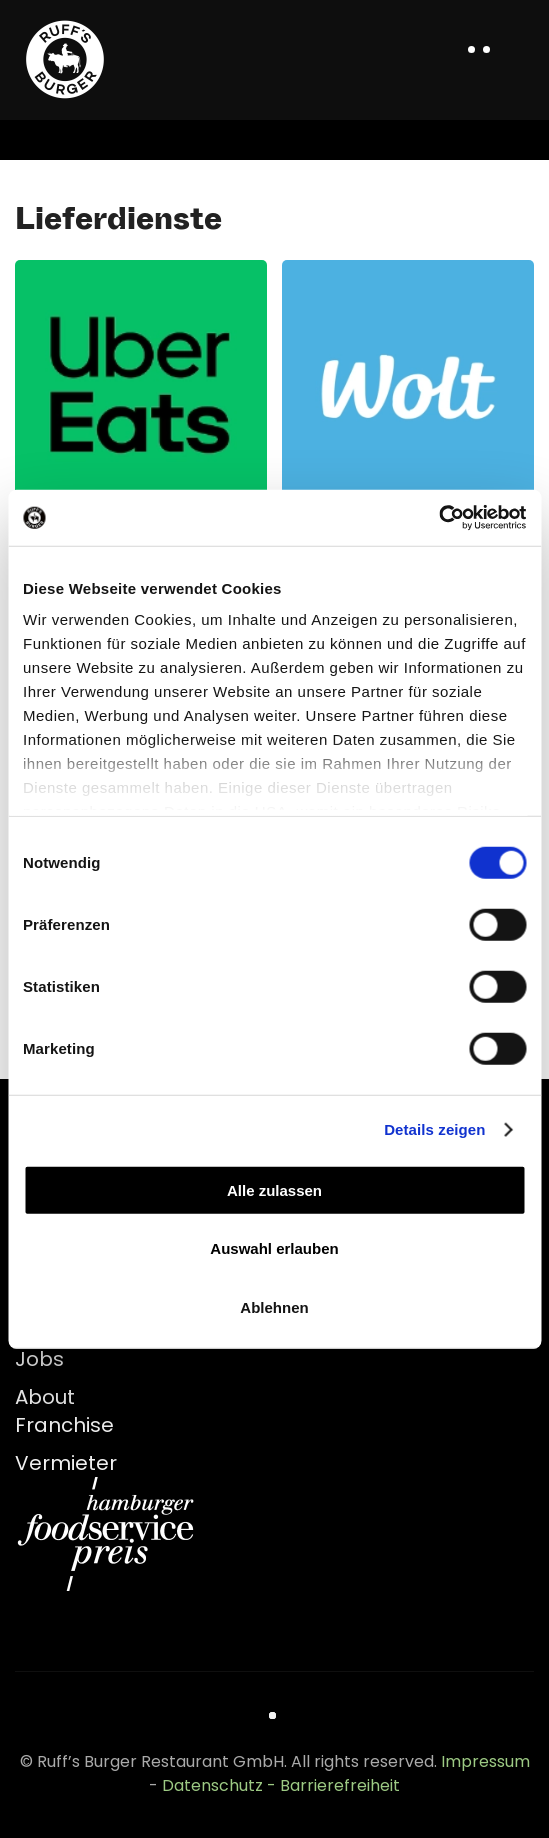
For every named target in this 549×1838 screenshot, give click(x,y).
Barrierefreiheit (340, 1785)
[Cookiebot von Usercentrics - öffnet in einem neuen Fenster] (438, 518)
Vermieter (66, 1463)
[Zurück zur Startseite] (65, 60)
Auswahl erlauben (274, 1248)
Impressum (485, 1761)
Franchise (64, 1425)
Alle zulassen (274, 1189)
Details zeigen (434, 1129)
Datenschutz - (221, 1785)
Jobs (39, 1359)
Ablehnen (274, 1306)
